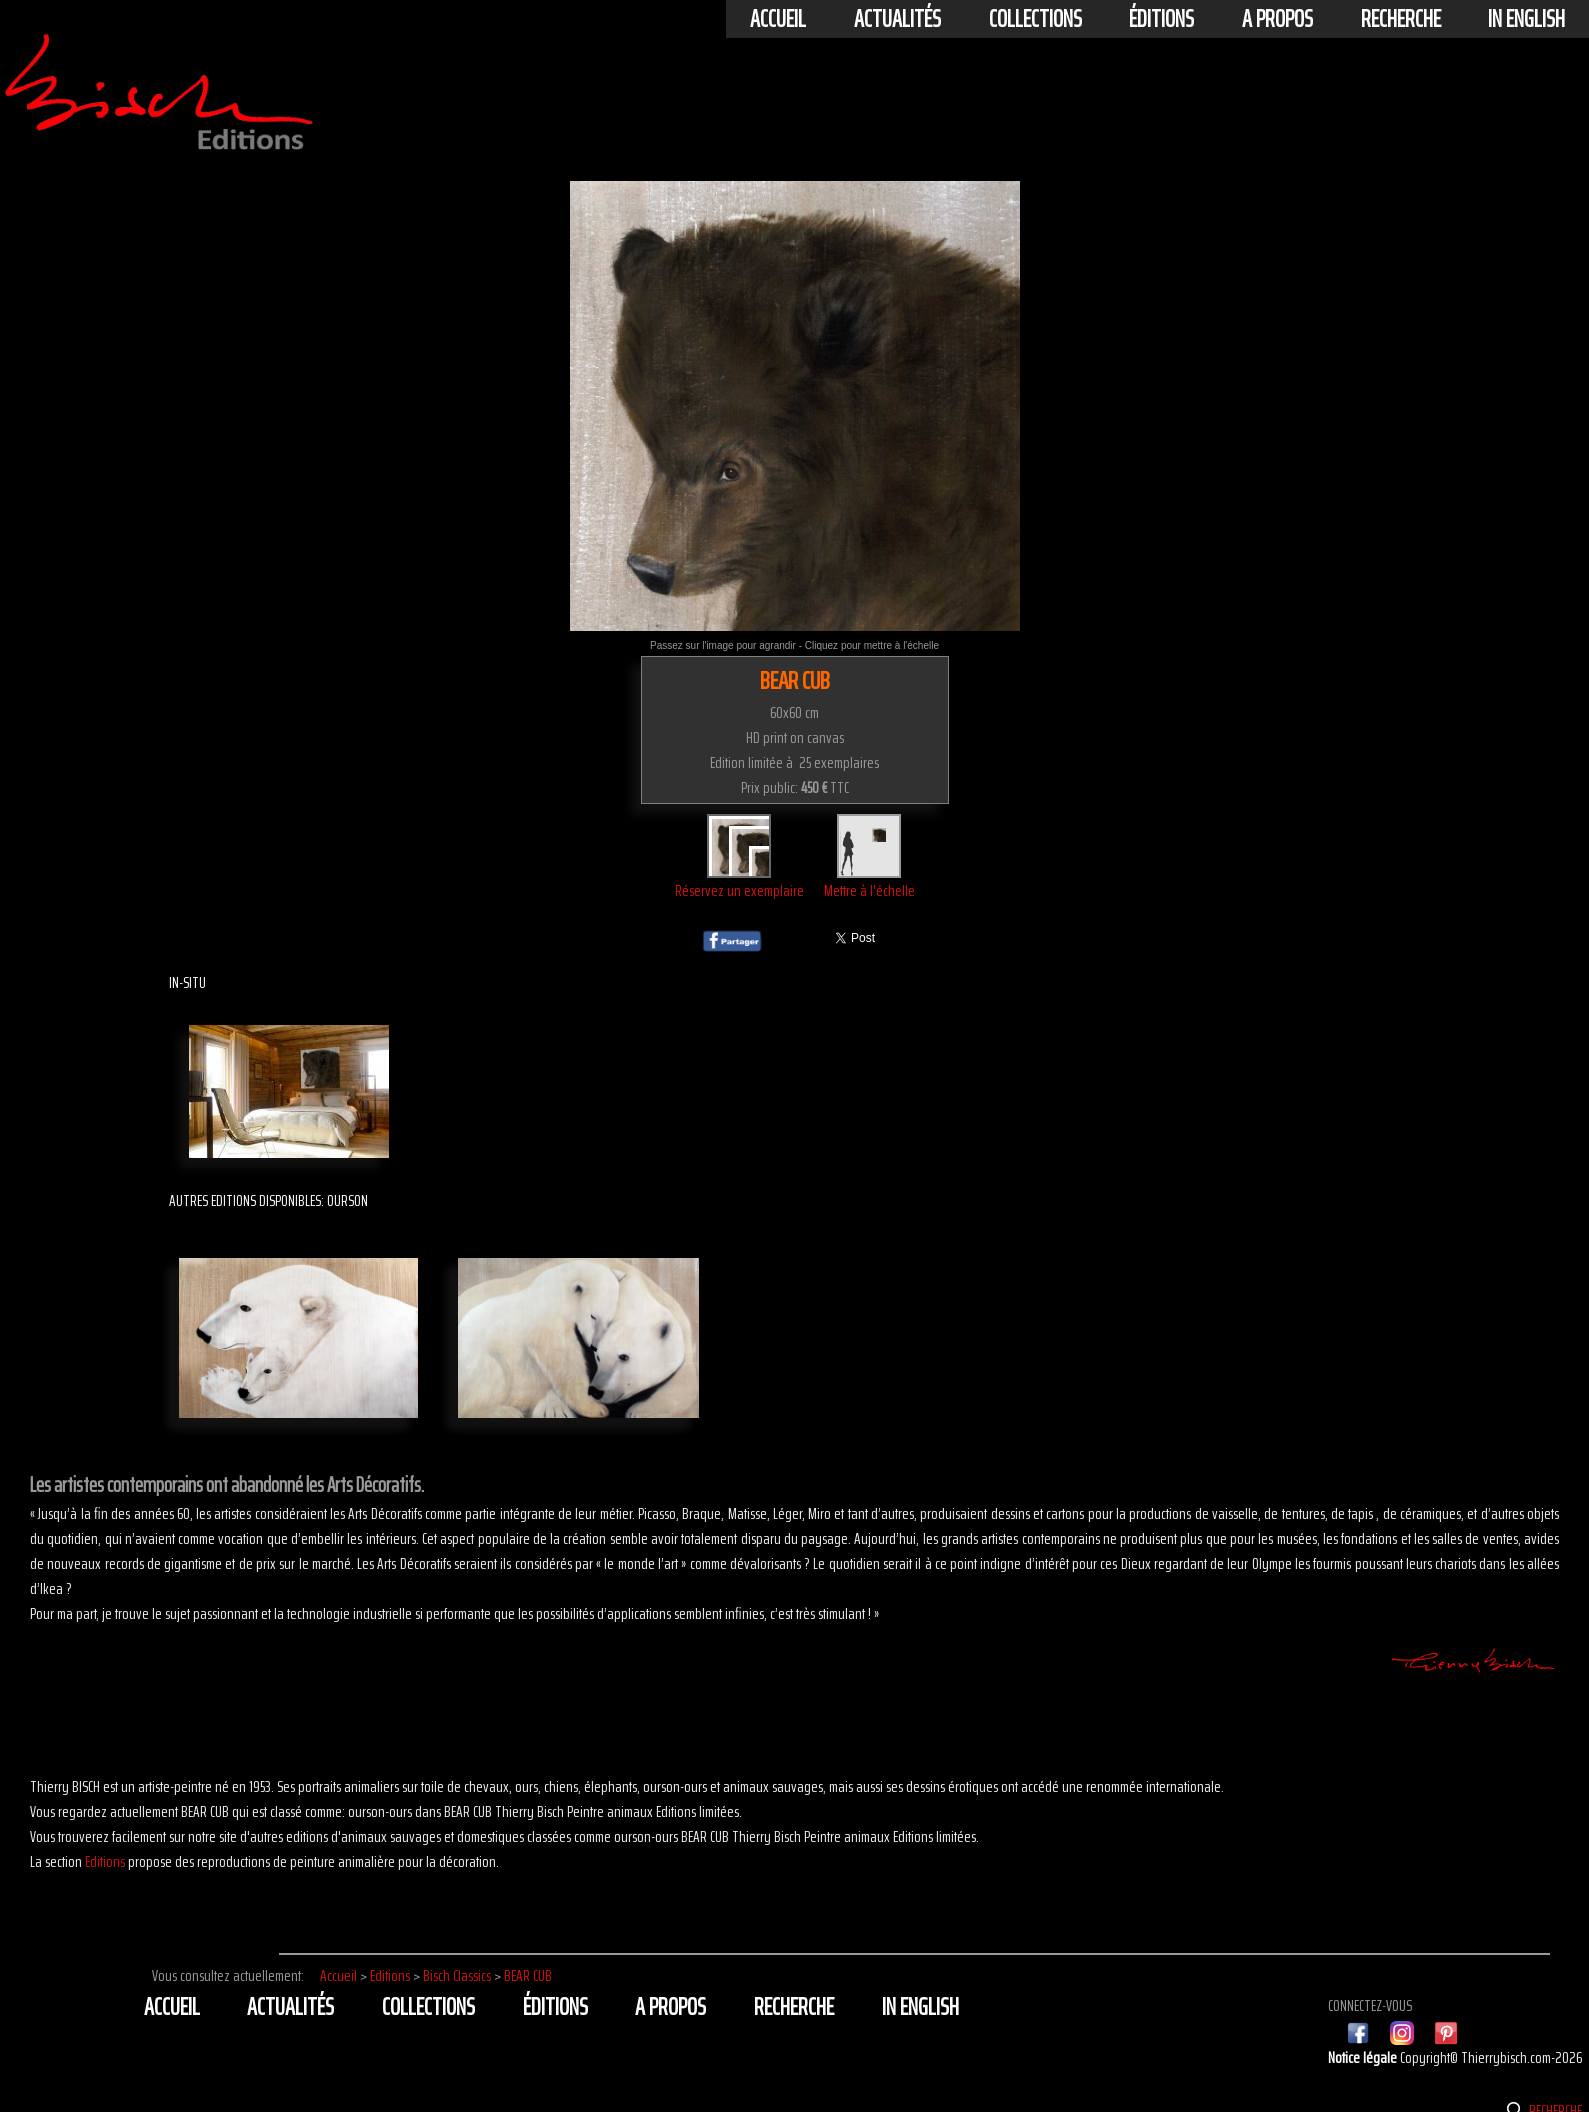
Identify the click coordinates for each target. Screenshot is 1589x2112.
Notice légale (1364, 2057)
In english (1526, 19)
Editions (105, 1861)
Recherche (1401, 19)
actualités (897, 19)
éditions (1161, 19)
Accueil (778, 19)
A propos (1277, 19)
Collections (1035, 19)
